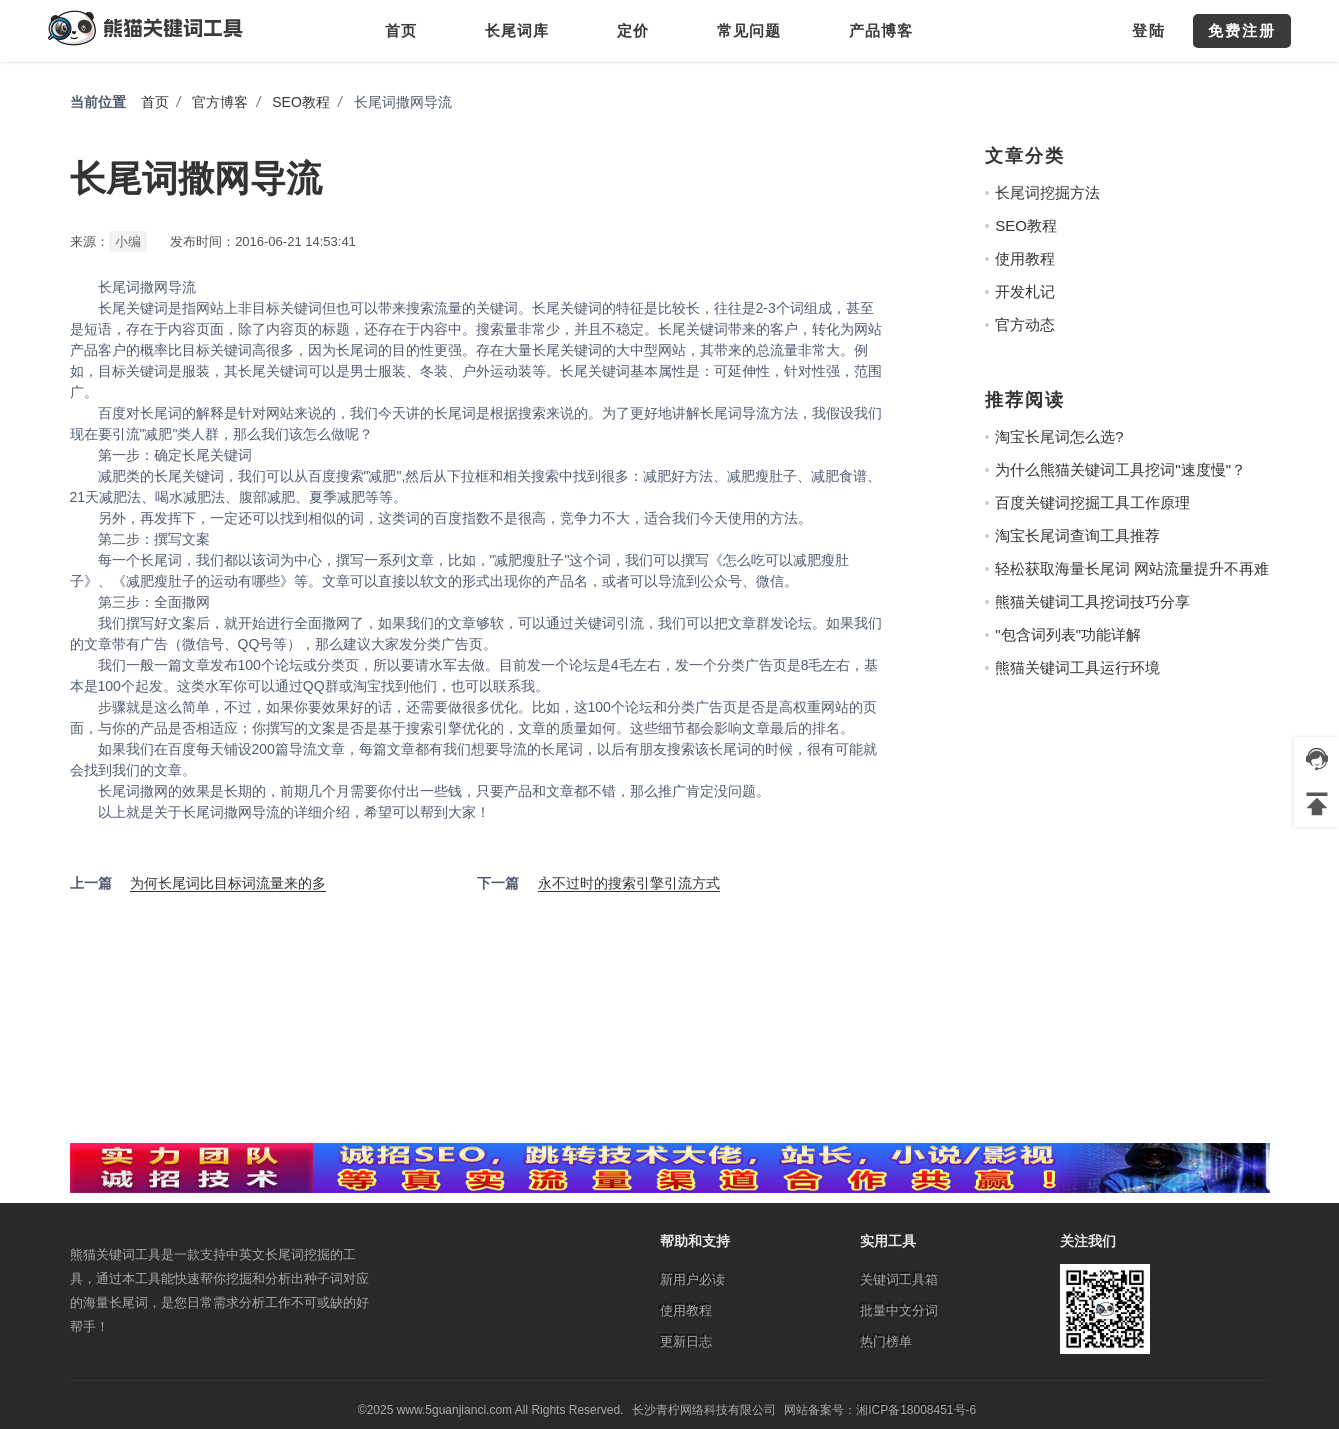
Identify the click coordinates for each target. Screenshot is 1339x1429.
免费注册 (1242, 30)
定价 (633, 30)
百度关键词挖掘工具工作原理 (1092, 502)
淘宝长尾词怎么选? (1059, 436)
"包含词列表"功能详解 (1068, 634)
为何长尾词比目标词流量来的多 (228, 883)
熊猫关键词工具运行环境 (1077, 667)
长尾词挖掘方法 (1047, 192)
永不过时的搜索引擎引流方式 (629, 883)
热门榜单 (886, 1341)
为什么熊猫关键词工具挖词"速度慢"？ (1120, 469)
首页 (401, 30)
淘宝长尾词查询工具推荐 (1077, 535)
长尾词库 (517, 30)
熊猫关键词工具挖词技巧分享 (1092, 601)
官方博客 (220, 102)
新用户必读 (692, 1279)
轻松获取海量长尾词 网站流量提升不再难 (1132, 568)
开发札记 (1025, 291)
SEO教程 (301, 102)
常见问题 (749, 30)
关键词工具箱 (899, 1279)
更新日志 (686, 1341)
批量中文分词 (899, 1310)
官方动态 (1025, 324)
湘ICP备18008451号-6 (916, 1410)
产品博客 (881, 30)
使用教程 (1025, 258)
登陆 (1149, 30)
